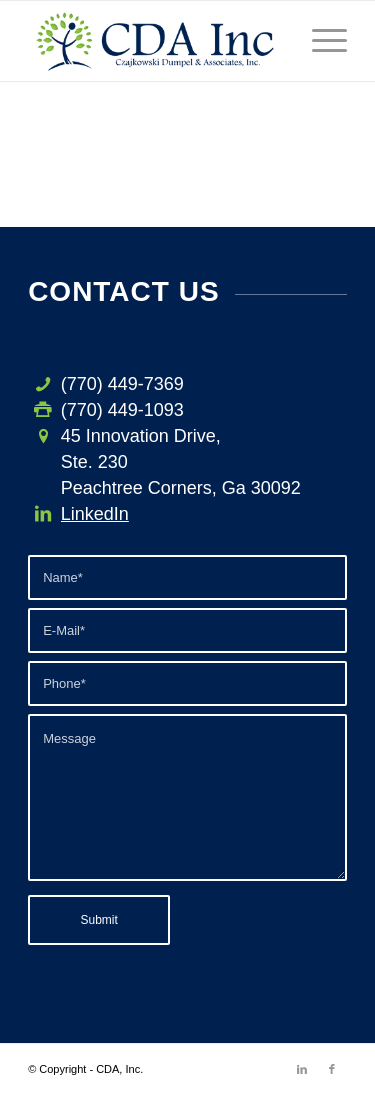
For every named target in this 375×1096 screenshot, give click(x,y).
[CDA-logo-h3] (155, 41)
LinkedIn (95, 514)
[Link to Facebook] (332, 1069)
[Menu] (319, 41)
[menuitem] (319, 41)
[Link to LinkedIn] (302, 1069)
